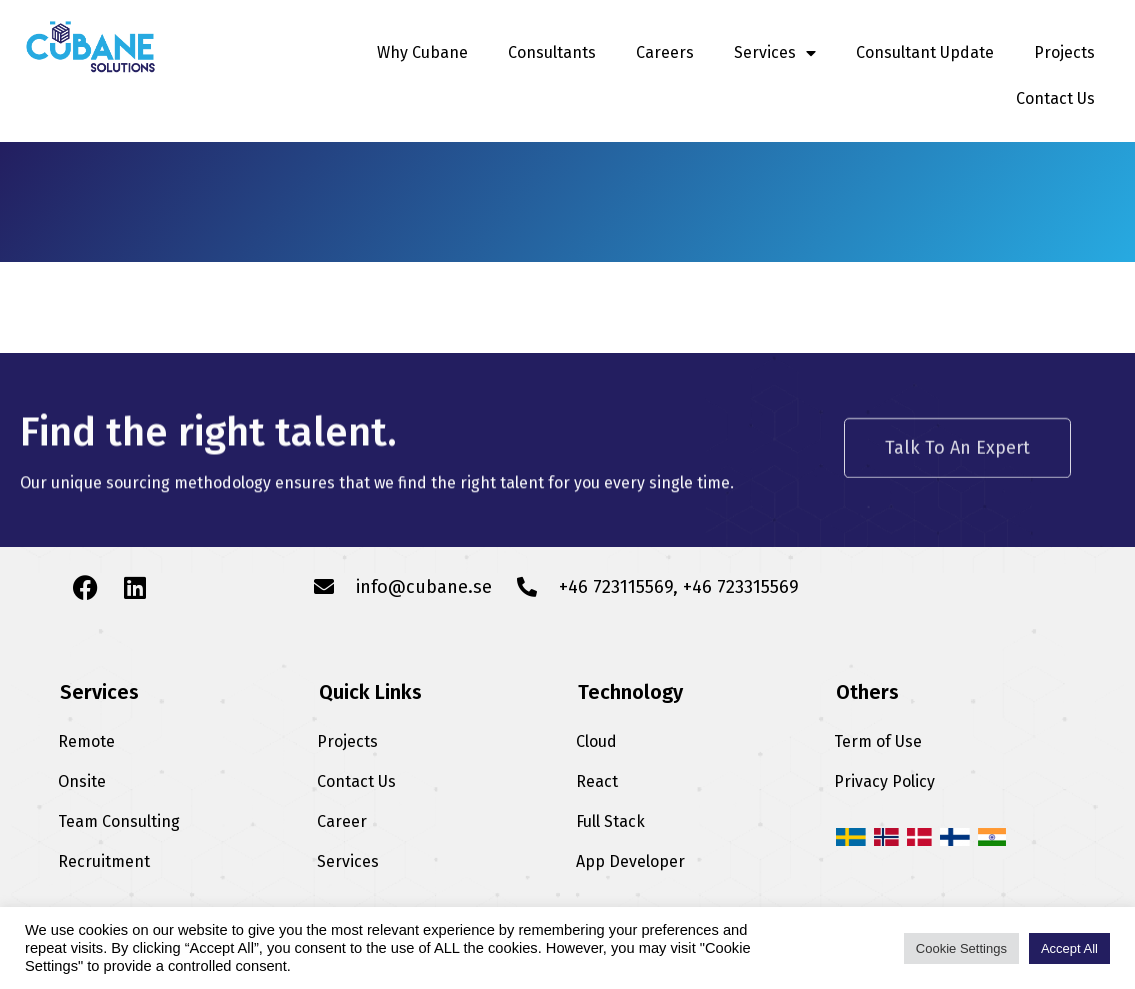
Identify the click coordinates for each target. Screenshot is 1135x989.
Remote (86, 741)
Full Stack (610, 821)
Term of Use (878, 741)
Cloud (596, 741)
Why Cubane (422, 52)
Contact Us (1055, 98)
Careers (665, 52)
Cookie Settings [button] (961, 948)
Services (775, 53)
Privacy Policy (884, 781)
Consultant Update (925, 52)
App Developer (630, 861)
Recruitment (104, 861)
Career (342, 821)
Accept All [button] (1069, 948)
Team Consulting (119, 821)
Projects (1064, 52)
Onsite (82, 781)
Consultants (552, 52)
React (597, 781)
